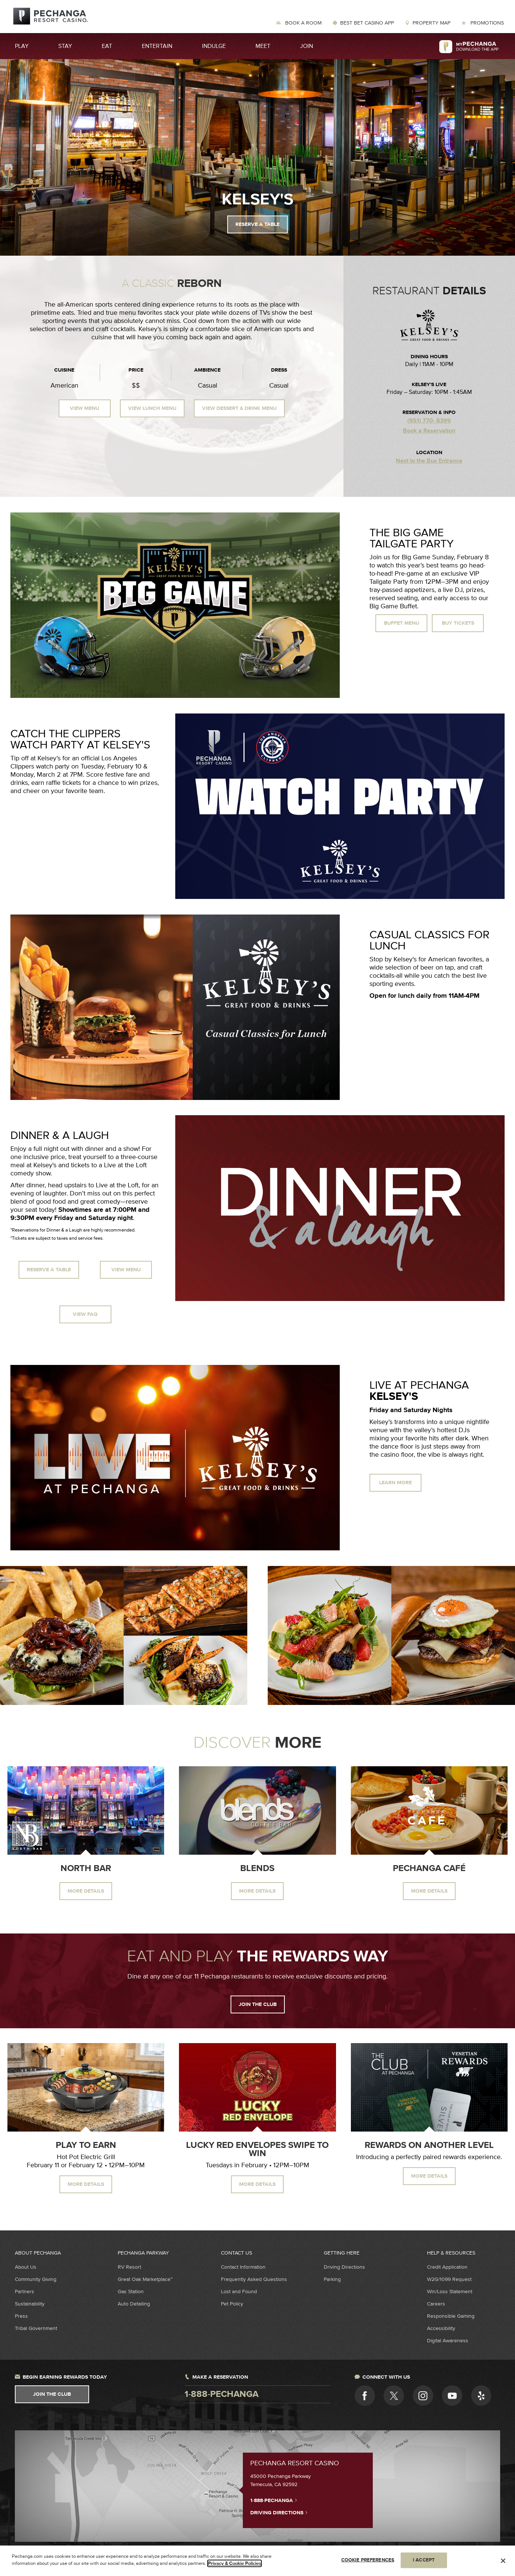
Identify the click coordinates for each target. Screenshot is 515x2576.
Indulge (214, 46)
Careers (436, 2304)
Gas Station (131, 2291)
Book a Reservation (429, 431)
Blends (257, 1868)
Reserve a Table (257, 224)
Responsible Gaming (451, 2316)
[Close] (503, 2561)
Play (22, 46)
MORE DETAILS (86, 2184)
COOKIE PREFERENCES (367, 2561)
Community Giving (35, 2279)
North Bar (86, 1868)
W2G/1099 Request (449, 2279)
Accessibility (441, 2328)
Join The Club (52, 2394)
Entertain (157, 46)
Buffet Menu (401, 623)
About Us (25, 2267)
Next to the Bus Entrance (429, 461)
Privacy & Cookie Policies (234, 2564)
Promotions (486, 23)
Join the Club (258, 2004)
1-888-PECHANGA (273, 2500)
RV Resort (129, 2267)
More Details (86, 1891)
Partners (24, 2291)
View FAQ (85, 1314)
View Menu (84, 408)
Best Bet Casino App (367, 23)
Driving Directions (344, 2267)
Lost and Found (239, 2291)
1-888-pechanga (221, 2394)
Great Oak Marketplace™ (145, 2279)
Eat (107, 46)
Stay (65, 46)
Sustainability (30, 2304)
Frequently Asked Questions (254, 2279)
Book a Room (303, 23)
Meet (262, 46)
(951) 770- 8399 (429, 421)
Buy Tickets (458, 623)
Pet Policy (232, 2304)
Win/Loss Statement (449, 2291)
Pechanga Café (429, 1868)
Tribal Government (36, 2328)
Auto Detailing (134, 2304)
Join (306, 46)
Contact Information (243, 2267)
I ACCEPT (424, 2561)
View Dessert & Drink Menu (239, 408)
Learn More (395, 1482)
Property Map (431, 23)
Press (21, 2316)
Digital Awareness (447, 2340)
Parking (332, 2279)
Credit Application (447, 2267)
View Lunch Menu (152, 408)
